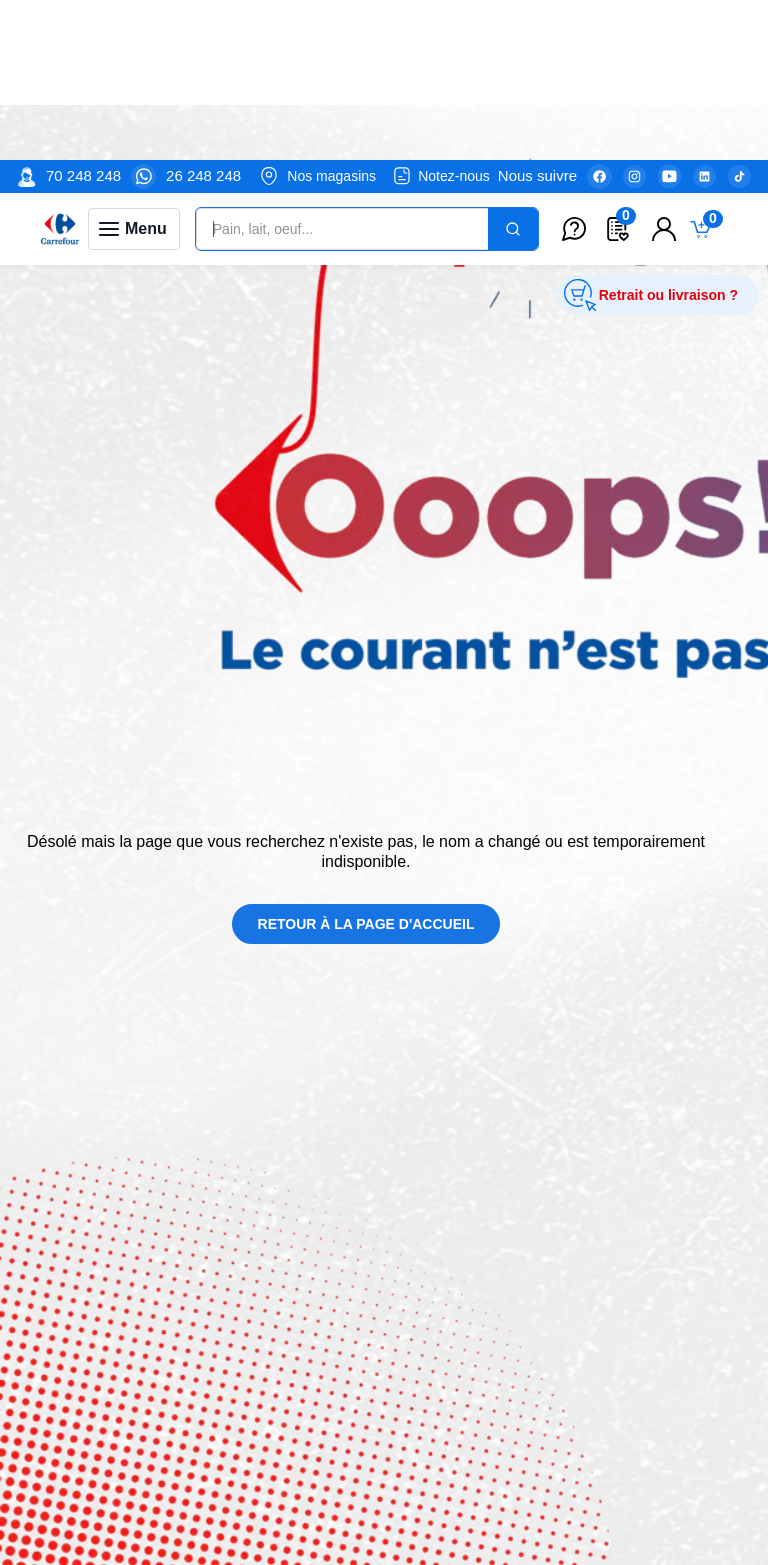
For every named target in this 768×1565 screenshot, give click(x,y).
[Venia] (60, 69)
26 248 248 (203, 15)
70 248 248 (83, 15)
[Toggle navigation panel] (134, 69)
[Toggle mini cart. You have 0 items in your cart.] (705, 69)
